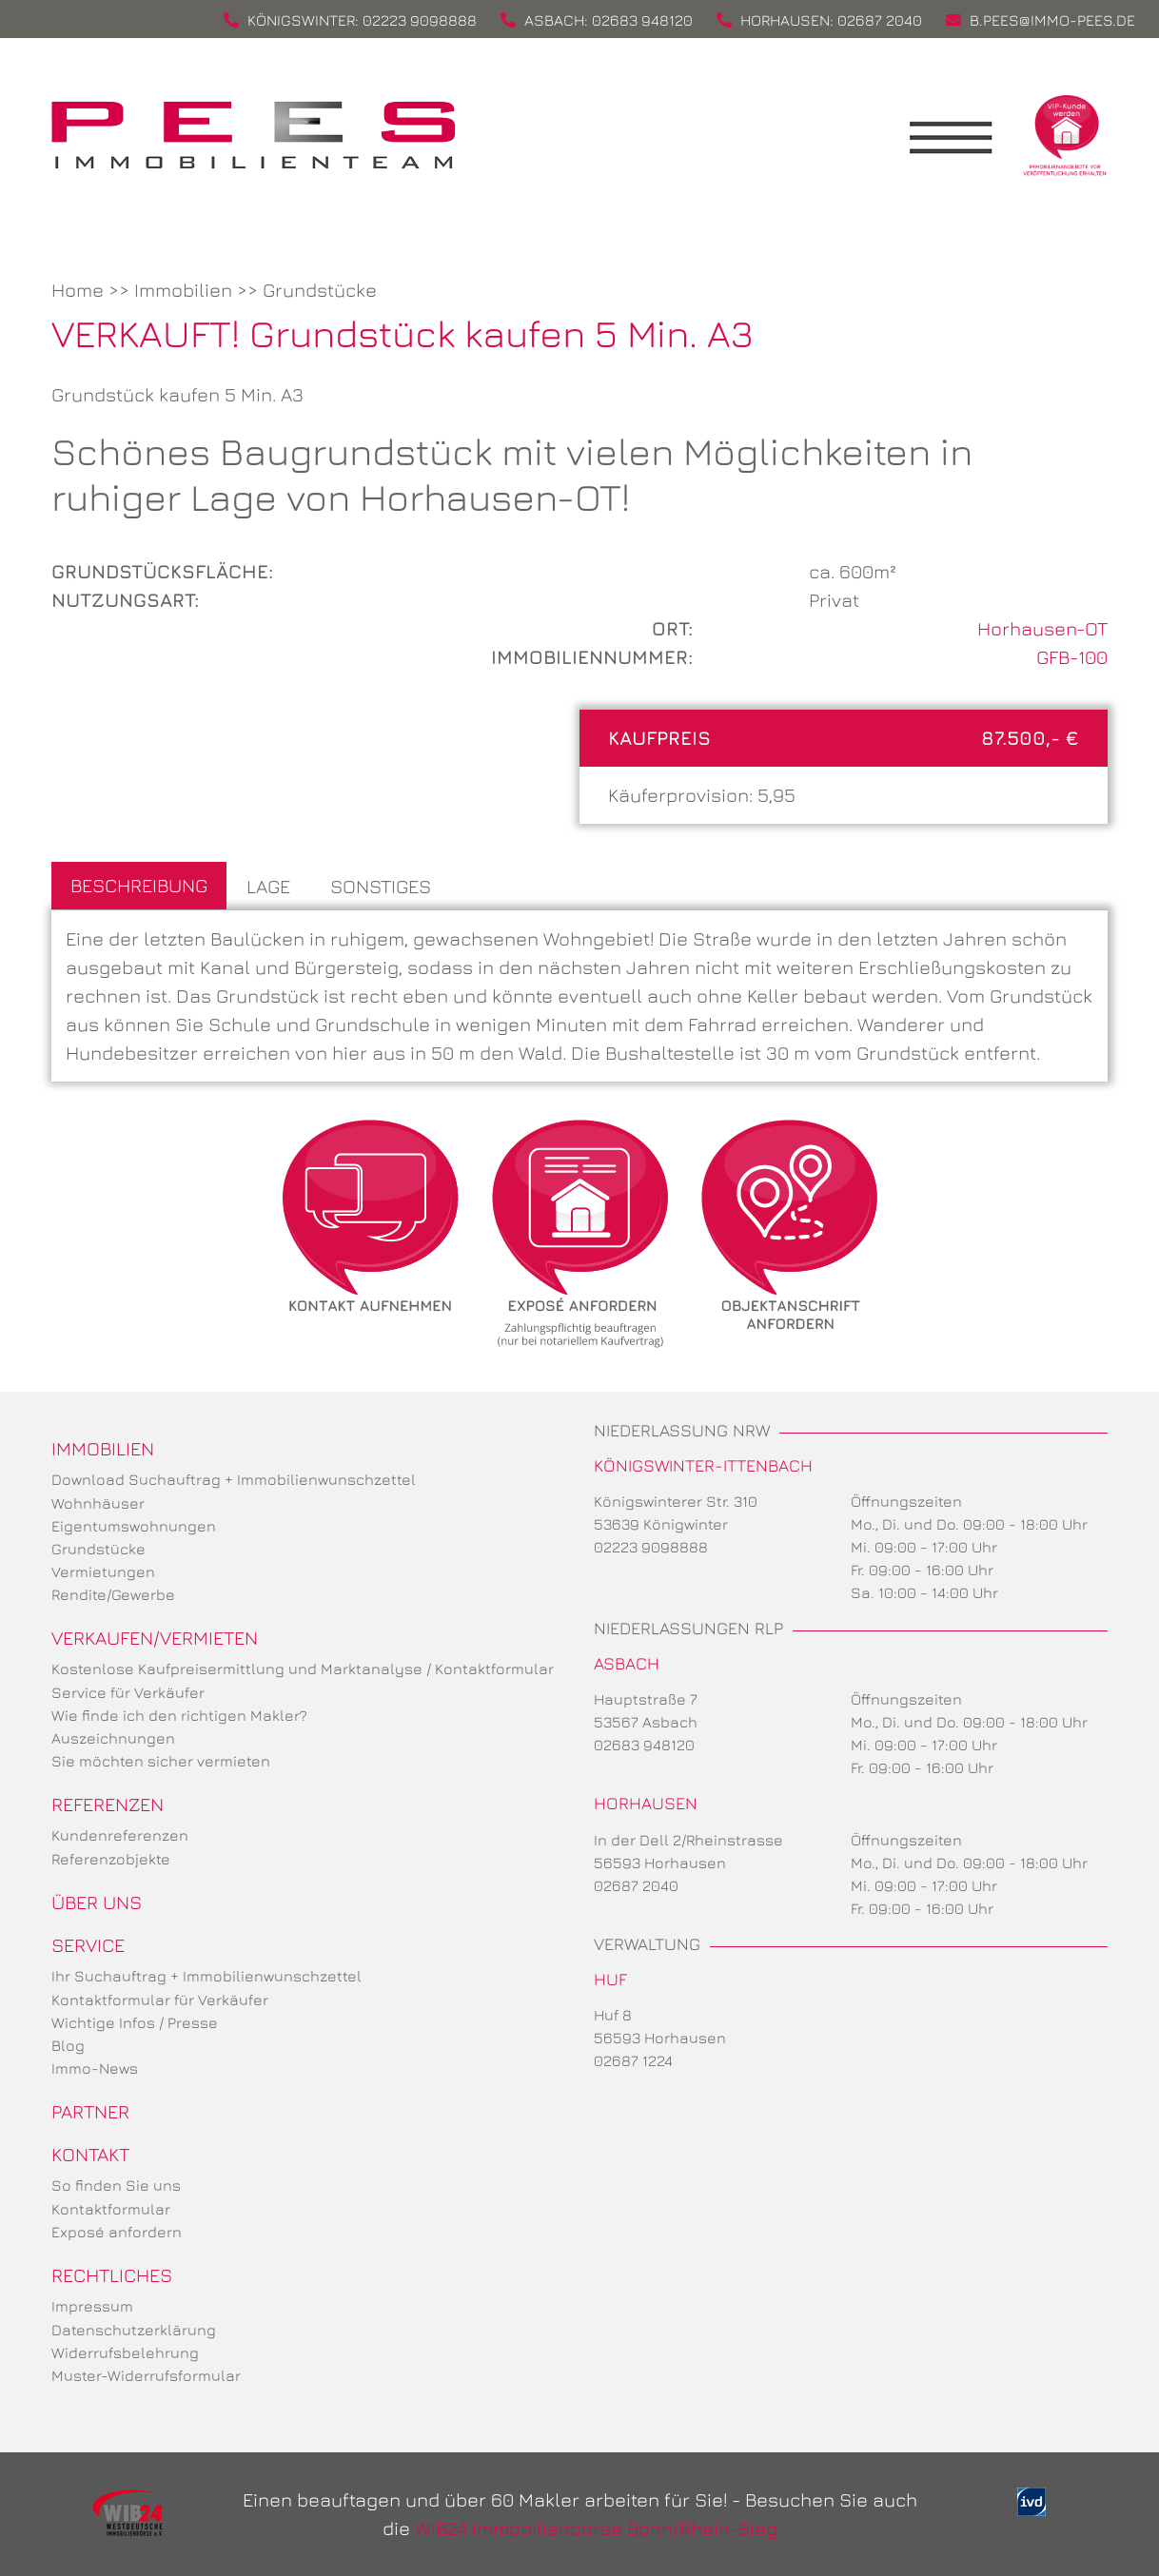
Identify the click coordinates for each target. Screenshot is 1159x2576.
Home (77, 290)
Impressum (92, 2305)
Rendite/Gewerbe (113, 1594)
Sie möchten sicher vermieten (160, 1760)
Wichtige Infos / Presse (134, 2022)
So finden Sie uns (116, 2185)
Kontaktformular (110, 2208)
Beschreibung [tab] (138, 885)
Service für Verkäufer (128, 1692)
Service (88, 1945)
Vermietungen (103, 1571)
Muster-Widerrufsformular (146, 2375)
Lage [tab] (268, 886)
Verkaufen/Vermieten (154, 1638)
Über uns (96, 1902)
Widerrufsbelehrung (125, 2352)
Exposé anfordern (116, 2231)
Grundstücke (320, 290)
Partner (90, 2111)
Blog (68, 2045)
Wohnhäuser (98, 1503)
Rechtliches (111, 2275)
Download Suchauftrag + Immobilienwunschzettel (233, 1479)
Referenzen (107, 1804)
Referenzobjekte (110, 1858)
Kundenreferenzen (119, 1835)
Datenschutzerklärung (133, 2329)
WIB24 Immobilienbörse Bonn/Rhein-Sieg (596, 2528)
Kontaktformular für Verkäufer (159, 1999)
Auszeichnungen (113, 1738)
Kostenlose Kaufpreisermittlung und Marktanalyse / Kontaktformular (302, 1668)
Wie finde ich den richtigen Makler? (179, 1715)
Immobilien (183, 290)
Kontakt (90, 2154)
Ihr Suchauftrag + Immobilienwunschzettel (206, 1975)
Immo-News (94, 2068)
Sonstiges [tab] (380, 886)
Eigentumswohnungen (133, 1525)
